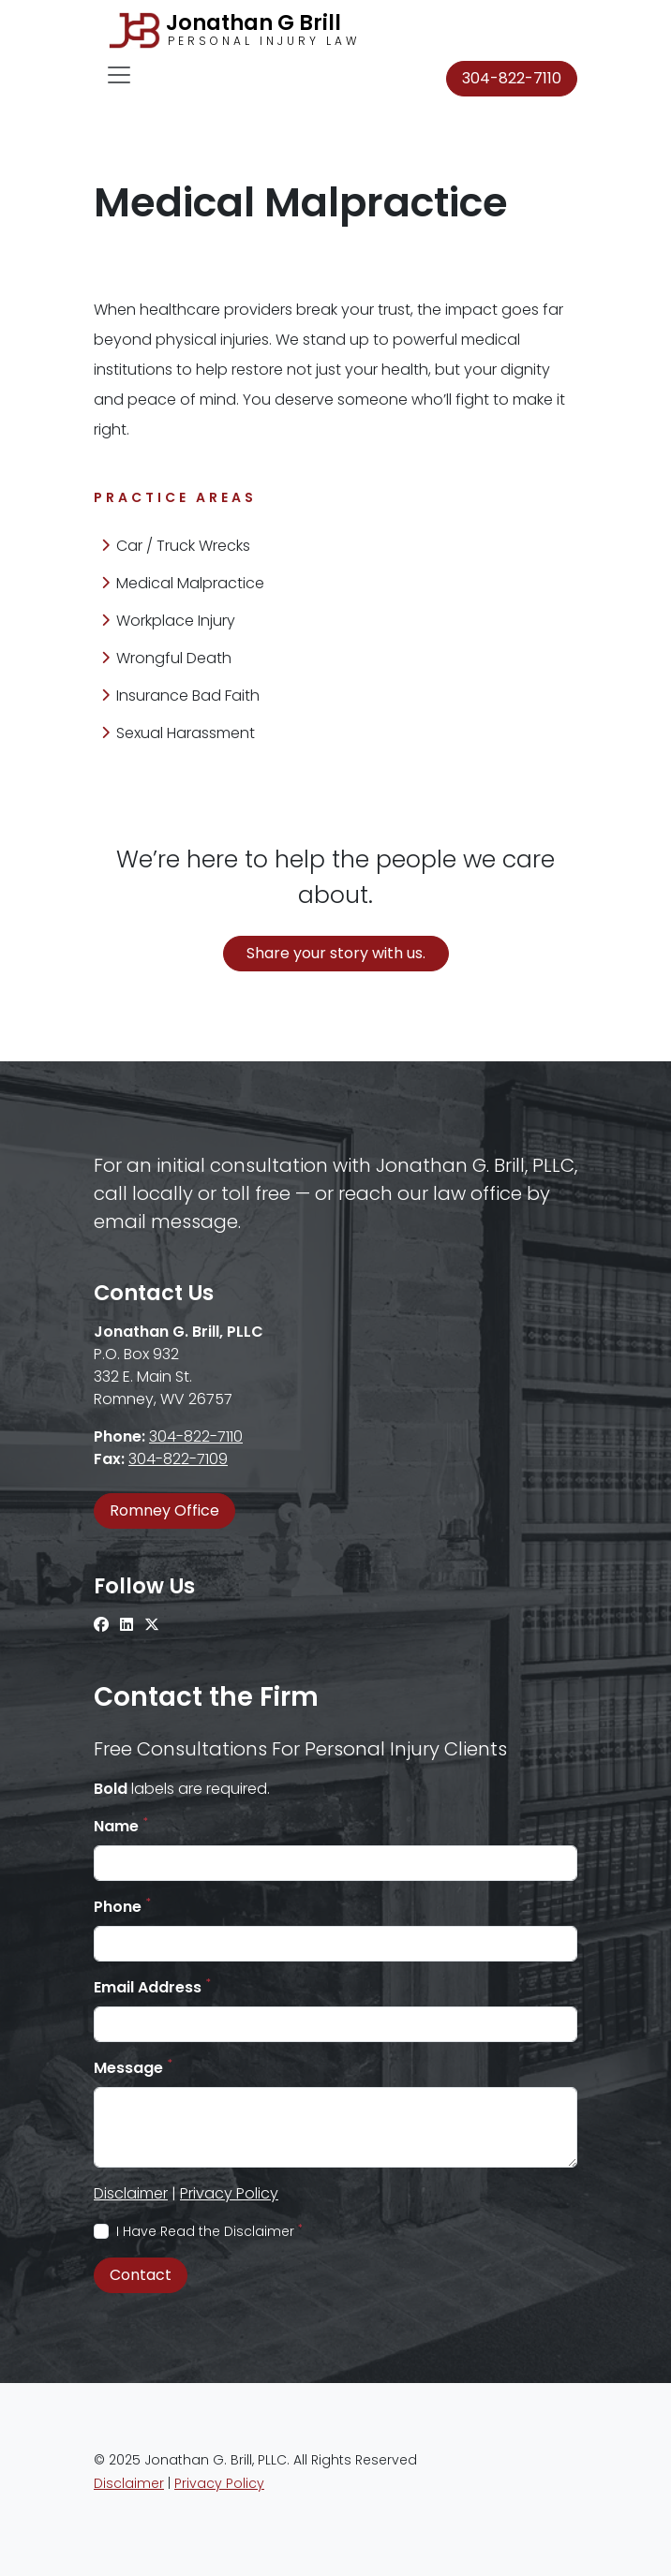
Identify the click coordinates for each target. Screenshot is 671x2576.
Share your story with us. (335, 953)
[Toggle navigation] (119, 74)
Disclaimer (131, 2193)
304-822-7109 (178, 1459)
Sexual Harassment (178, 733)
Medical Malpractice (182, 583)
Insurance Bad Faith (180, 695)
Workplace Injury (168, 620)
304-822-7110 (511, 78)
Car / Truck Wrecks (175, 545)
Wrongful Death (166, 658)
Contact (140, 2275)
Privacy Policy (229, 2193)
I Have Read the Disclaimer (209, 2231)
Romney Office (164, 1510)
